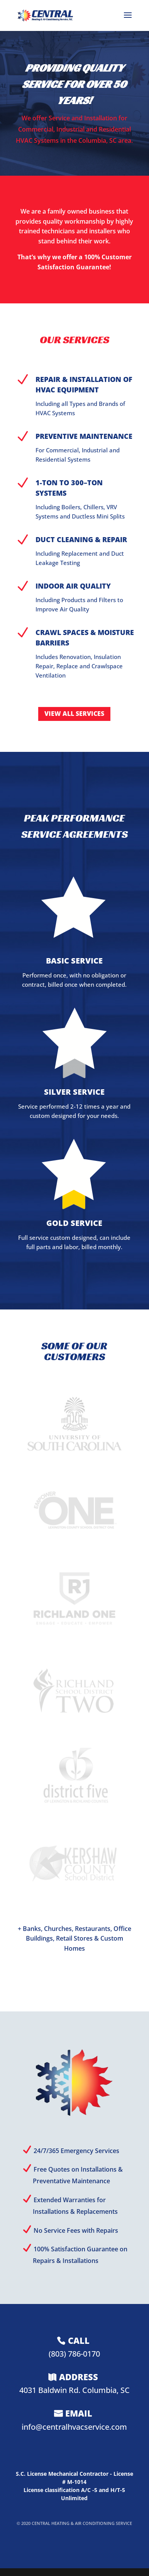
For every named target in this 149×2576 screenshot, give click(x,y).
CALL (79, 2340)
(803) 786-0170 (74, 2353)
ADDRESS (78, 2377)
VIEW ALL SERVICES (74, 713)
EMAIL (78, 2413)
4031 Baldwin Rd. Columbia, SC (74, 2390)
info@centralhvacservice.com (74, 2427)
